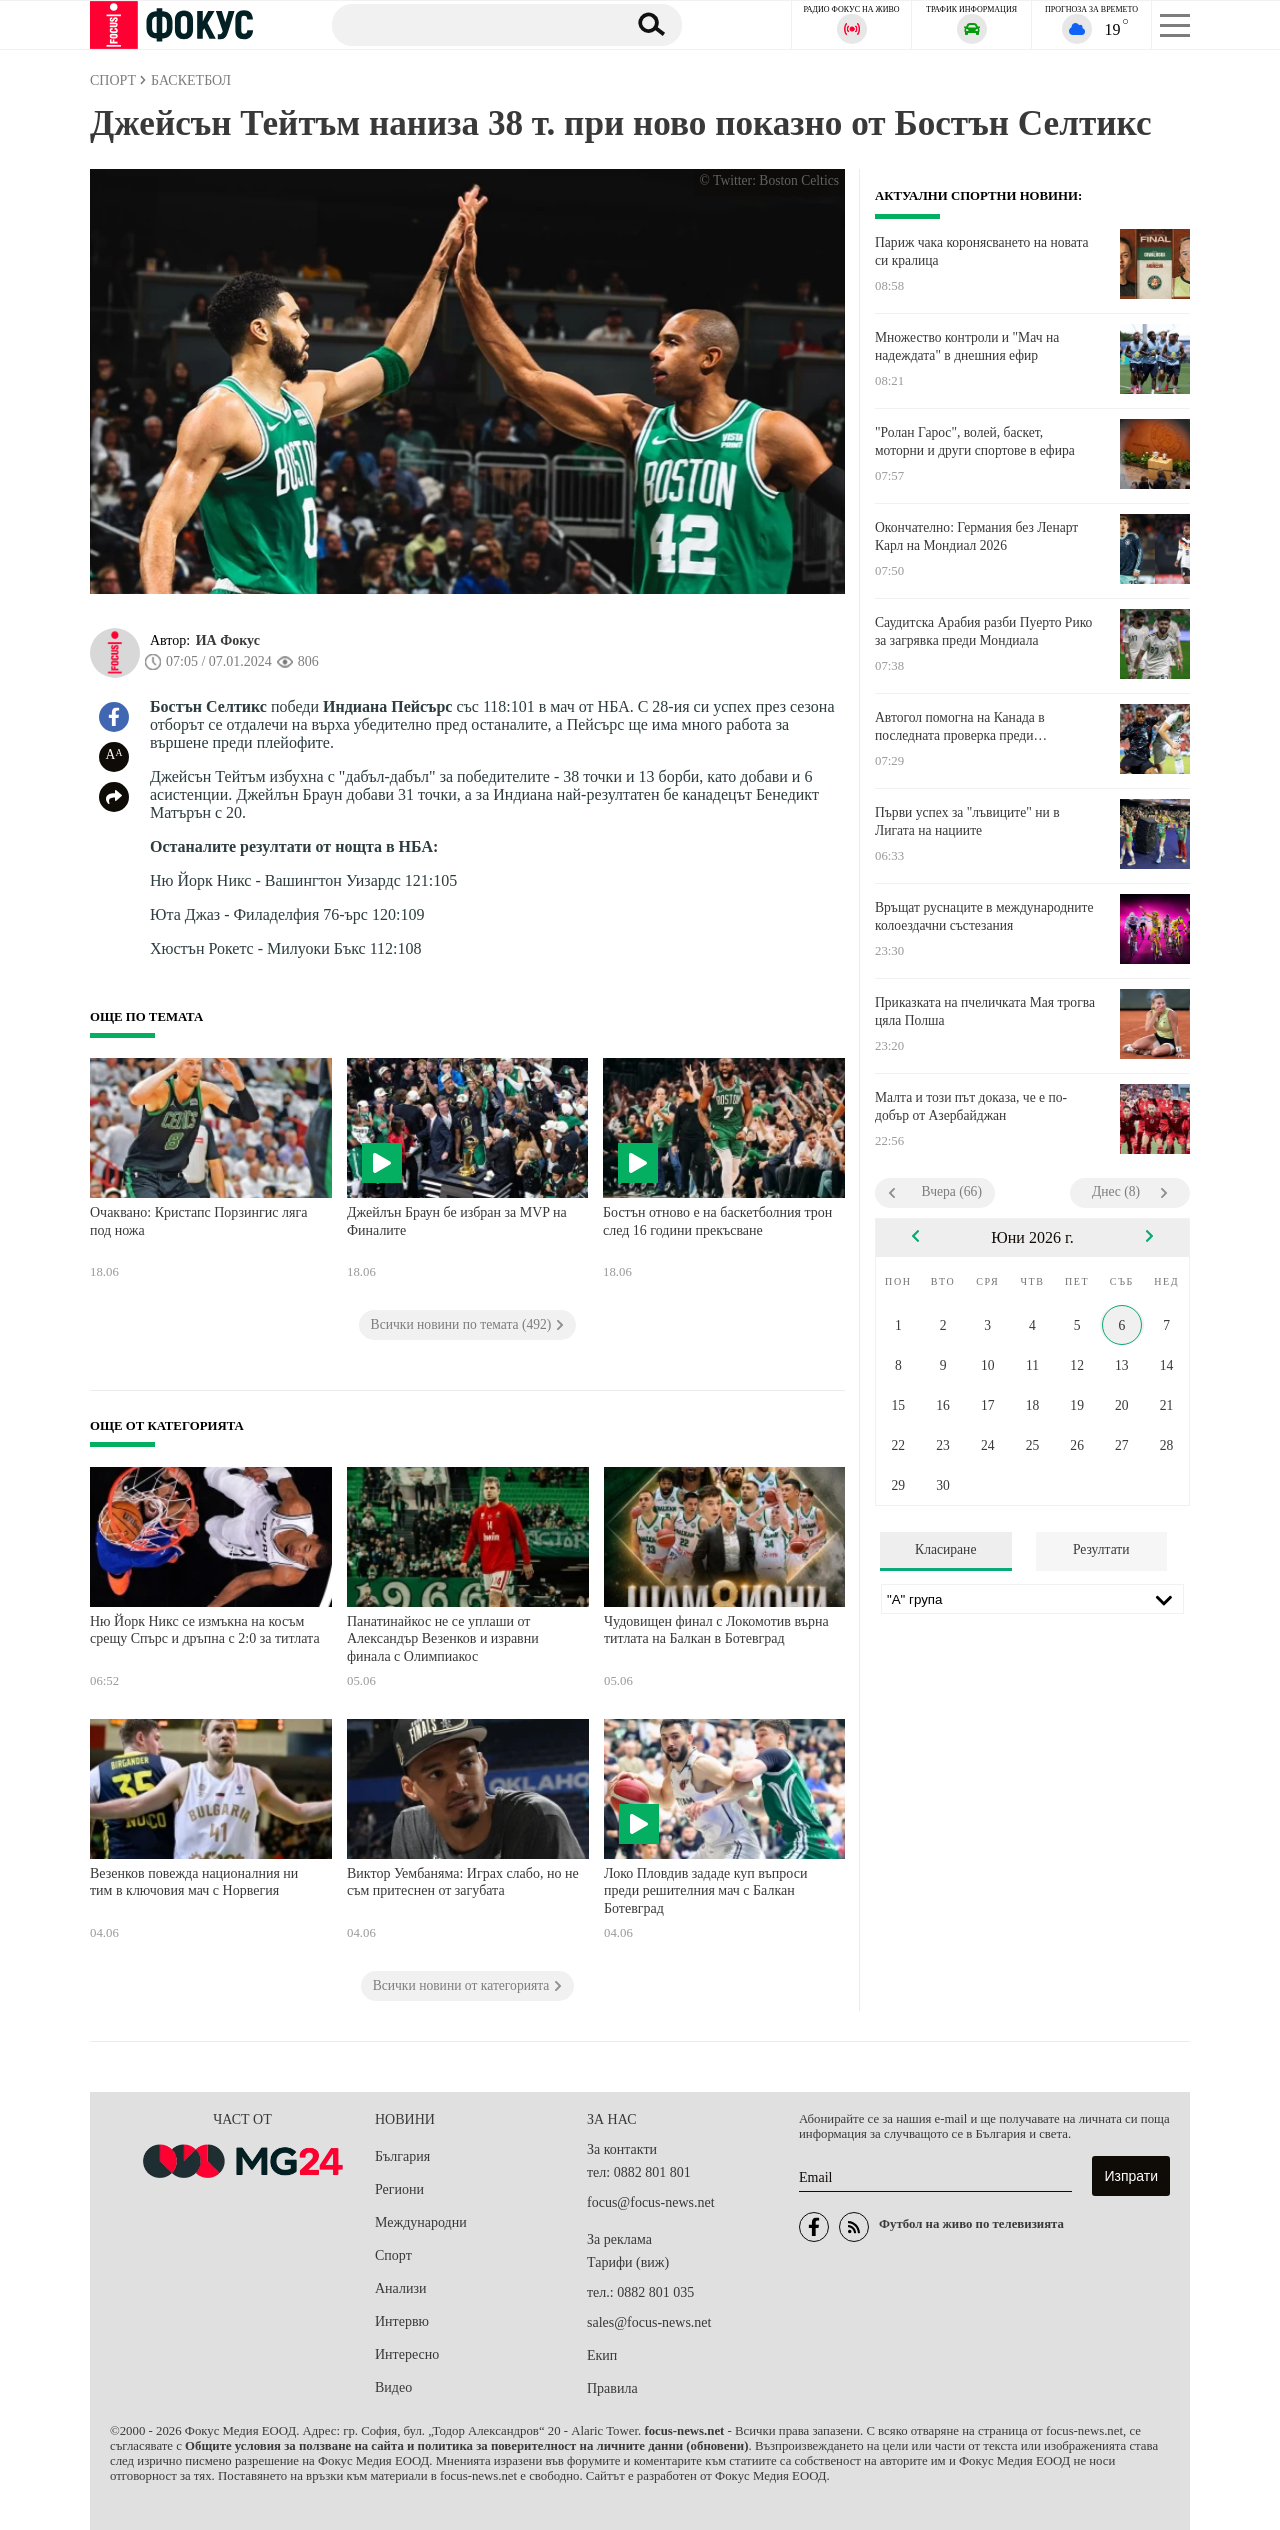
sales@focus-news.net (649, 2322)
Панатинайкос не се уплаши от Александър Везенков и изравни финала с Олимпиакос (443, 1639)
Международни (421, 2222)
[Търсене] (469, 24)
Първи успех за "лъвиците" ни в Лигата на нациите (967, 821)
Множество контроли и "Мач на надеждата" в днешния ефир (967, 346)
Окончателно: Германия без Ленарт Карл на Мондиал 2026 (976, 536)
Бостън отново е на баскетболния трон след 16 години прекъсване (717, 1221)
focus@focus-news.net (651, 2202)
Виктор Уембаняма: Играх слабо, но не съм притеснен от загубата (463, 1882)
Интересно (407, 2354)
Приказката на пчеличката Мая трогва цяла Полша (985, 1011)
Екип (602, 2355)
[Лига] (1032, 1599)
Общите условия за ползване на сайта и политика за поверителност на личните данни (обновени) (466, 2446)
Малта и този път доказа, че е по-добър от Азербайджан (971, 1106)
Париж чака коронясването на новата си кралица (982, 251)
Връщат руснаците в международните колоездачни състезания (984, 916)
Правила (612, 2388)
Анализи (400, 2288)
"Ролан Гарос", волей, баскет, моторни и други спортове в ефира (975, 441)
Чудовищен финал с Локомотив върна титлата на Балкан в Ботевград (716, 1630)
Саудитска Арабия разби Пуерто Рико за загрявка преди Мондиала (983, 631)
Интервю (402, 2321)
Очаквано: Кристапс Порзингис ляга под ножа (198, 1221)
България (402, 2156)
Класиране (945, 1549)
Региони (399, 2189)
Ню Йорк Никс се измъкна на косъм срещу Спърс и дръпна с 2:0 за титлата (205, 1630)
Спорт (393, 2255)
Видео (393, 2387)
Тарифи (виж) (628, 2262)
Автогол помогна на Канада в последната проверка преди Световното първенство (960, 727)
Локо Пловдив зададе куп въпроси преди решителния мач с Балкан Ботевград (705, 1891)
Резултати (1101, 1549)
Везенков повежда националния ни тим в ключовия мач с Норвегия (194, 1882)
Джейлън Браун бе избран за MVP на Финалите (457, 1221)
